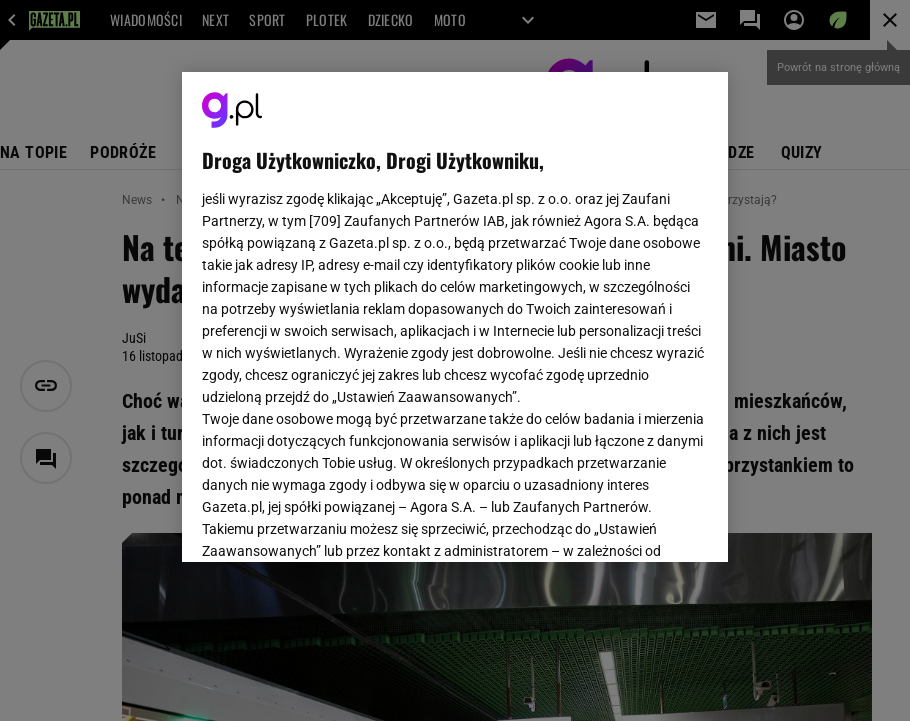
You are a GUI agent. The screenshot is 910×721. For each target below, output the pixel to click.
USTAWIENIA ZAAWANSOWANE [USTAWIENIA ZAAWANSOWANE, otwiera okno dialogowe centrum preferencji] (332, 522)
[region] (455, 317)
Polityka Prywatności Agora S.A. (455, 319)
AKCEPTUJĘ (640, 523)
